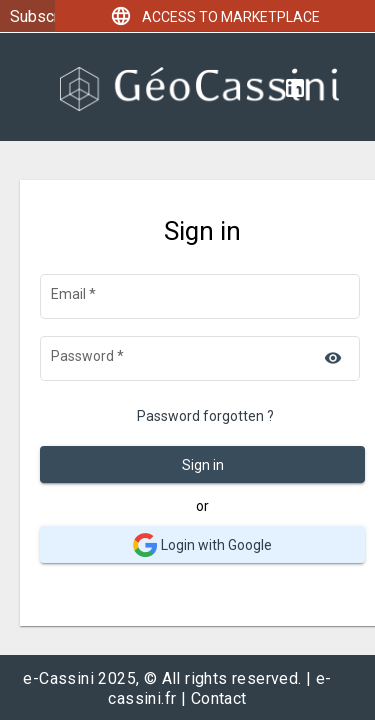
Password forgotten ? (205, 416)
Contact (219, 698)
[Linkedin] (295, 87)
